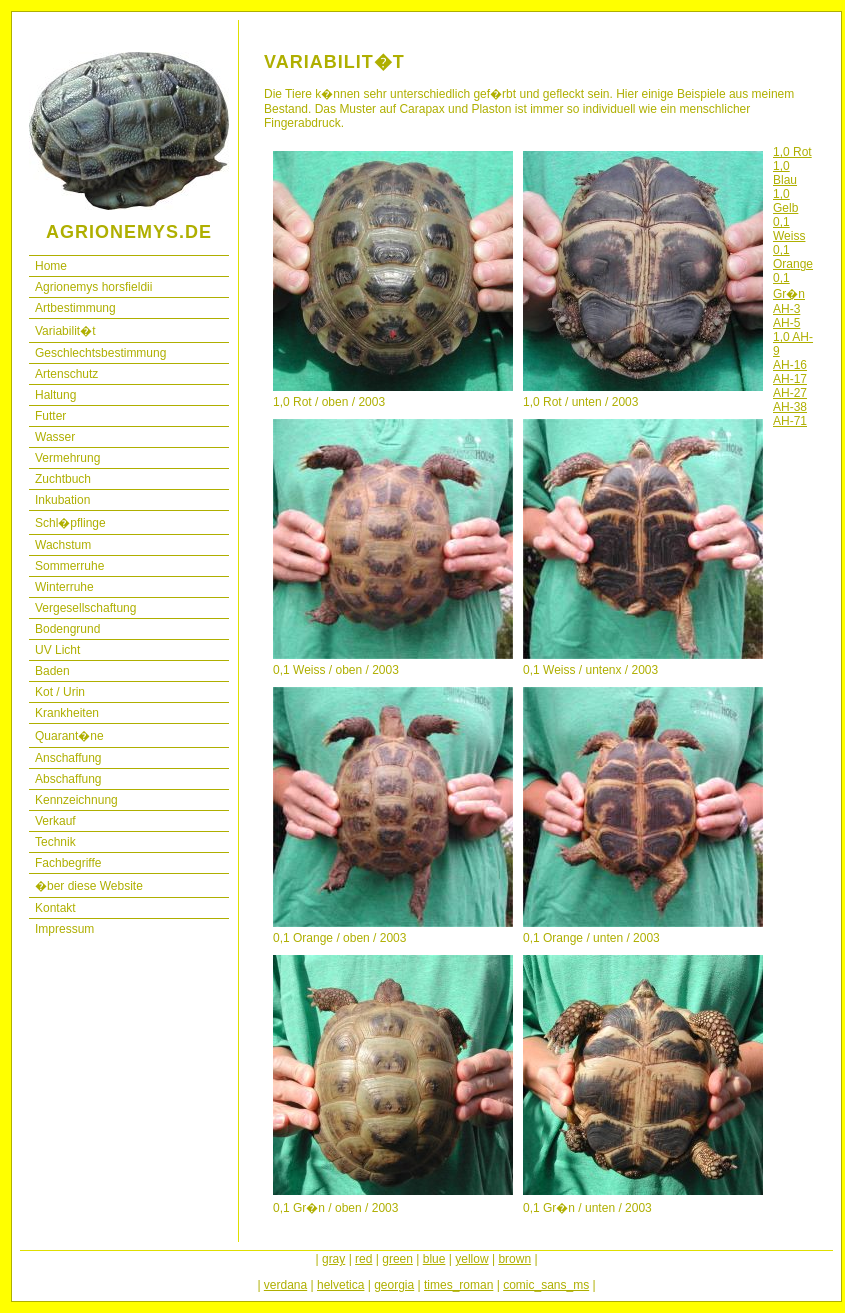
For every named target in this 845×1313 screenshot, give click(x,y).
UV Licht (57, 650)
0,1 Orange (793, 257)
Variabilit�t (65, 331)
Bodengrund (67, 629)
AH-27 (790, 393)
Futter (50, 416)
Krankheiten (67, 713)
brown (514, 1259)
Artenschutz (66, 374)
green (397, 1259)
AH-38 (790, 407)
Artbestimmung (75, 308)
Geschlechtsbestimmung (100, 353)
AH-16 (790, 365)
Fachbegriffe (68, 863)
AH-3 (786, 309)
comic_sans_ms (546, 1285)
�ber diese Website (89, 886)
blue (434, 1259)
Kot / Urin (60, 692)
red (363, 1259)
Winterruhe (64, 587)
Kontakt (55, 908)
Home (51, 266)
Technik (55, 842)
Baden (52, 671)
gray (333, 1259)
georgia (394, 1285)
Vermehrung (67, 458)
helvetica (340, 1285)
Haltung (55, 395)
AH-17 (790, 379)
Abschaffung (68, 779)
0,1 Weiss (789, 229)
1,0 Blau (785, 173)
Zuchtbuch (63, 479)
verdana (285, 1285)
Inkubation (62, 500)
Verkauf (55, 821)
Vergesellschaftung (85, 608)
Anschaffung (68, 758)
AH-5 (786, 323)
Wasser (55, 437)
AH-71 (790, 421)
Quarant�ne (69, 736)
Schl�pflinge (70, 523)
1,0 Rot (792, 152)
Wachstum (63, 545)
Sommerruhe (69, 566)
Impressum (64, 929)
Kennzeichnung (76, 800)
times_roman (458, 1285)
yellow (471, 1259)
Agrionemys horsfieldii (93, 287)
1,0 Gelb (785, 201)
